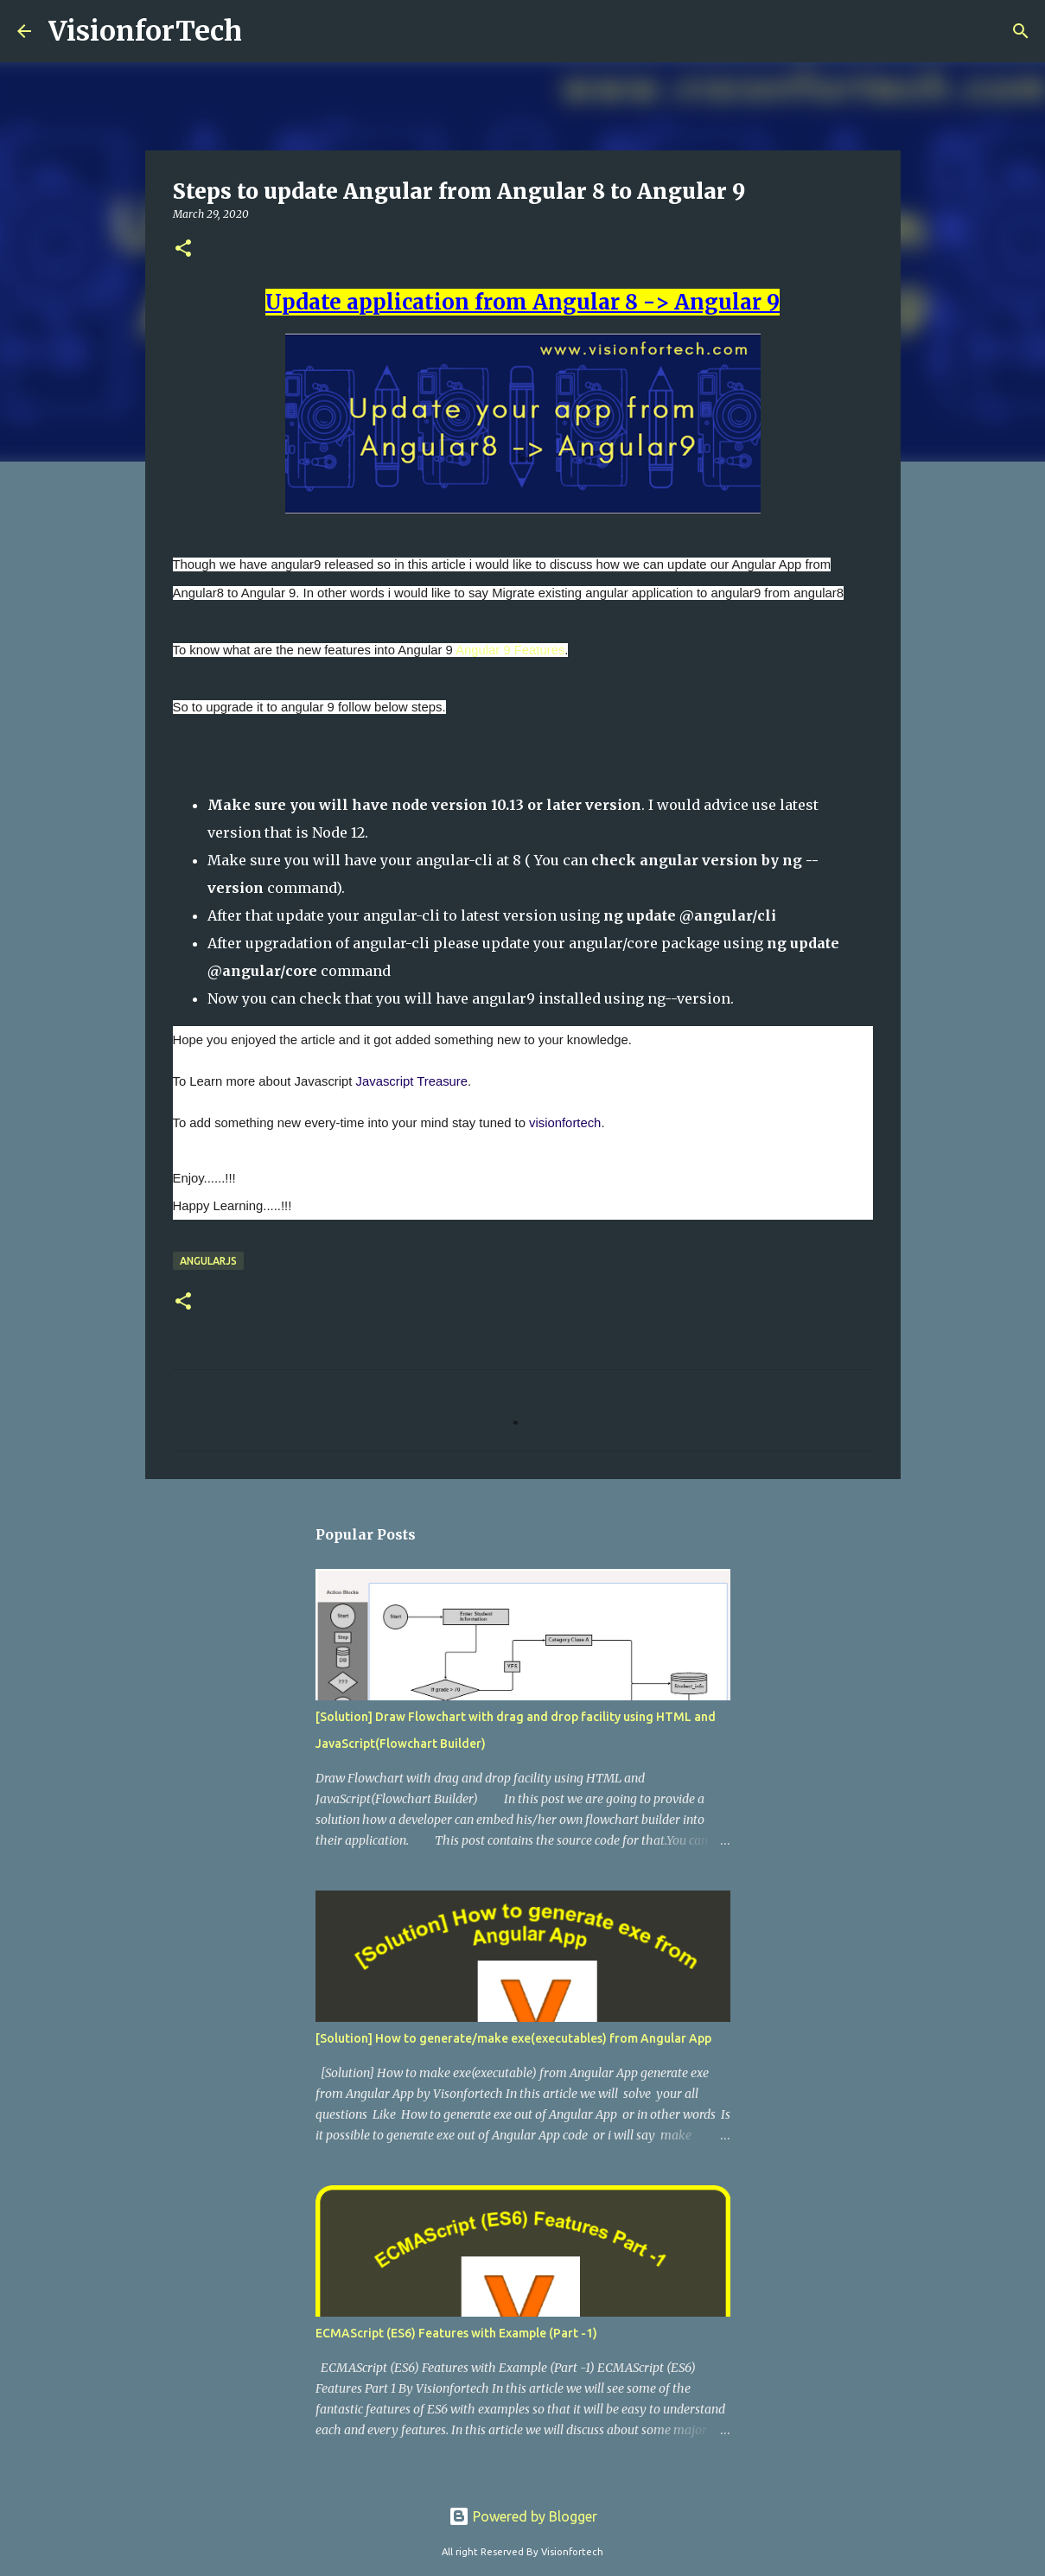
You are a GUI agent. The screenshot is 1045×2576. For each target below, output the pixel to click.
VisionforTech (145, 31)
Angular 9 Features (510, 650)
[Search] (1020, 31)
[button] (183, 249)
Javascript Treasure (412, 1081)
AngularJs (208, 1260)
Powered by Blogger (523, 2516)
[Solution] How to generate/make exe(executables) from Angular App (513, 2038)
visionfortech (565, 1123)
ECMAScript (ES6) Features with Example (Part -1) (456, 2333)
